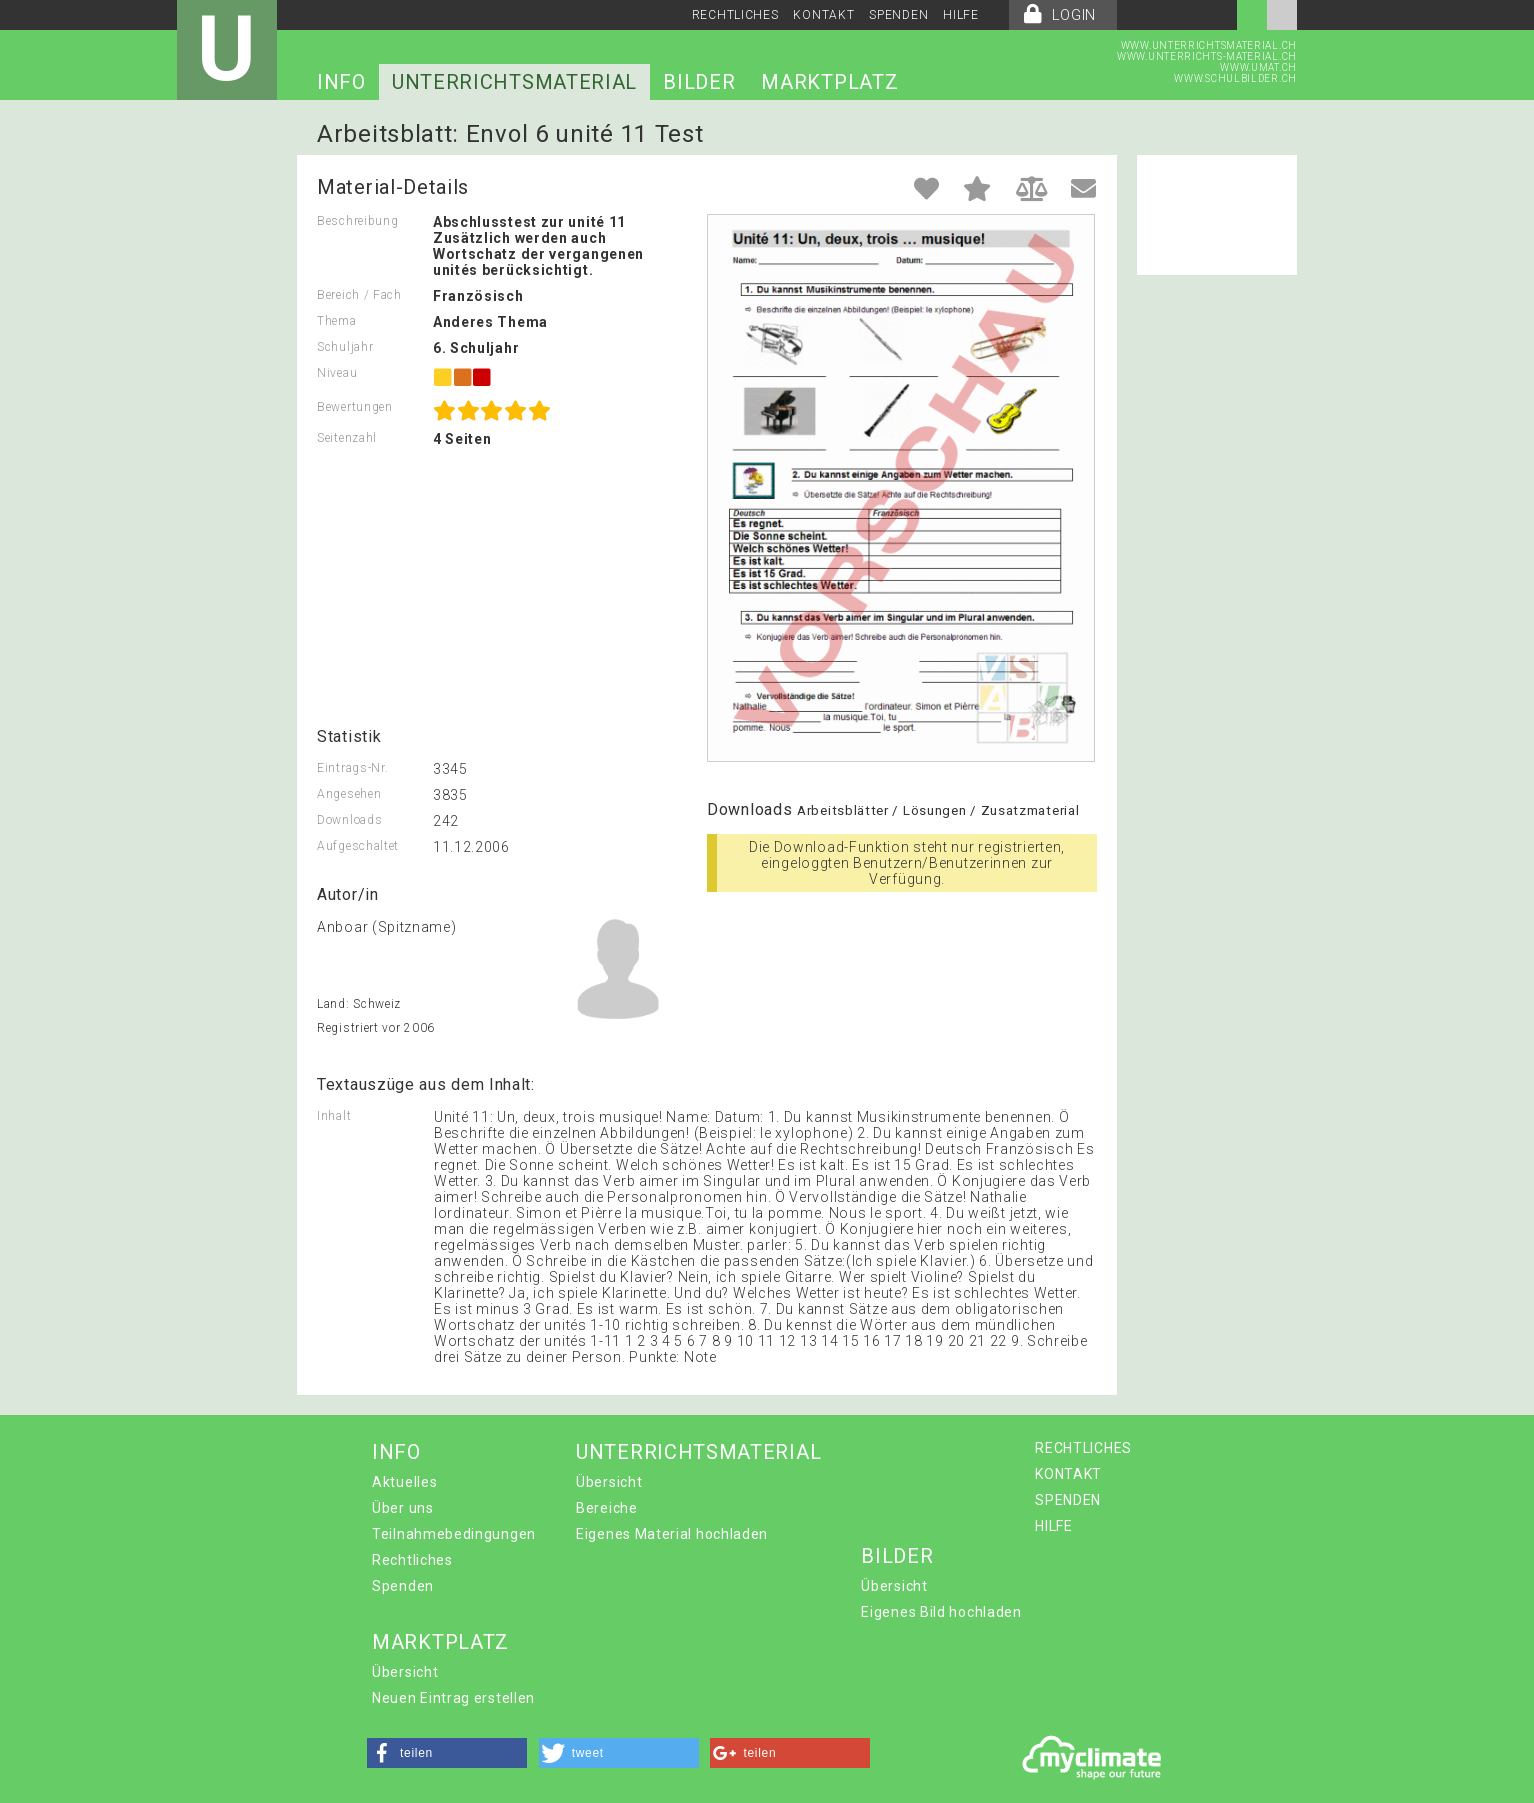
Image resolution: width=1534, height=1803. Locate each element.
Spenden (403, 1586)
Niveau (337, 373)
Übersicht (609, 1482)
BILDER (699, 82)
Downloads (349, 820)
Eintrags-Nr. (352, 768)
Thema (337, 321)
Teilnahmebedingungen (454, 1534)
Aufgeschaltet (358, 846)
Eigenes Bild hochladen (941, 1612)
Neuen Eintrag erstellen (453, 1698)
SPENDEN (898, 15)
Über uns (403, 1508)
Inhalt (334, 1116)
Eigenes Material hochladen (672, 1534)
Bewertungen (355, 407)
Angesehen (349, 794)
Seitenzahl (347, 438)
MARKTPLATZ (829, 82)
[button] (447, 1753)
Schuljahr (345, 347)
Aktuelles (404, 1482)
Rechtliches (412, 1560)
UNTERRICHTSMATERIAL (514, 82)
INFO (341, 82)
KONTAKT (823, 15)
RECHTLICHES (735, 15)
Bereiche (607, 1508)
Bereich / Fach (359, 295)
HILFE (961, 15)
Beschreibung (357, 221)
